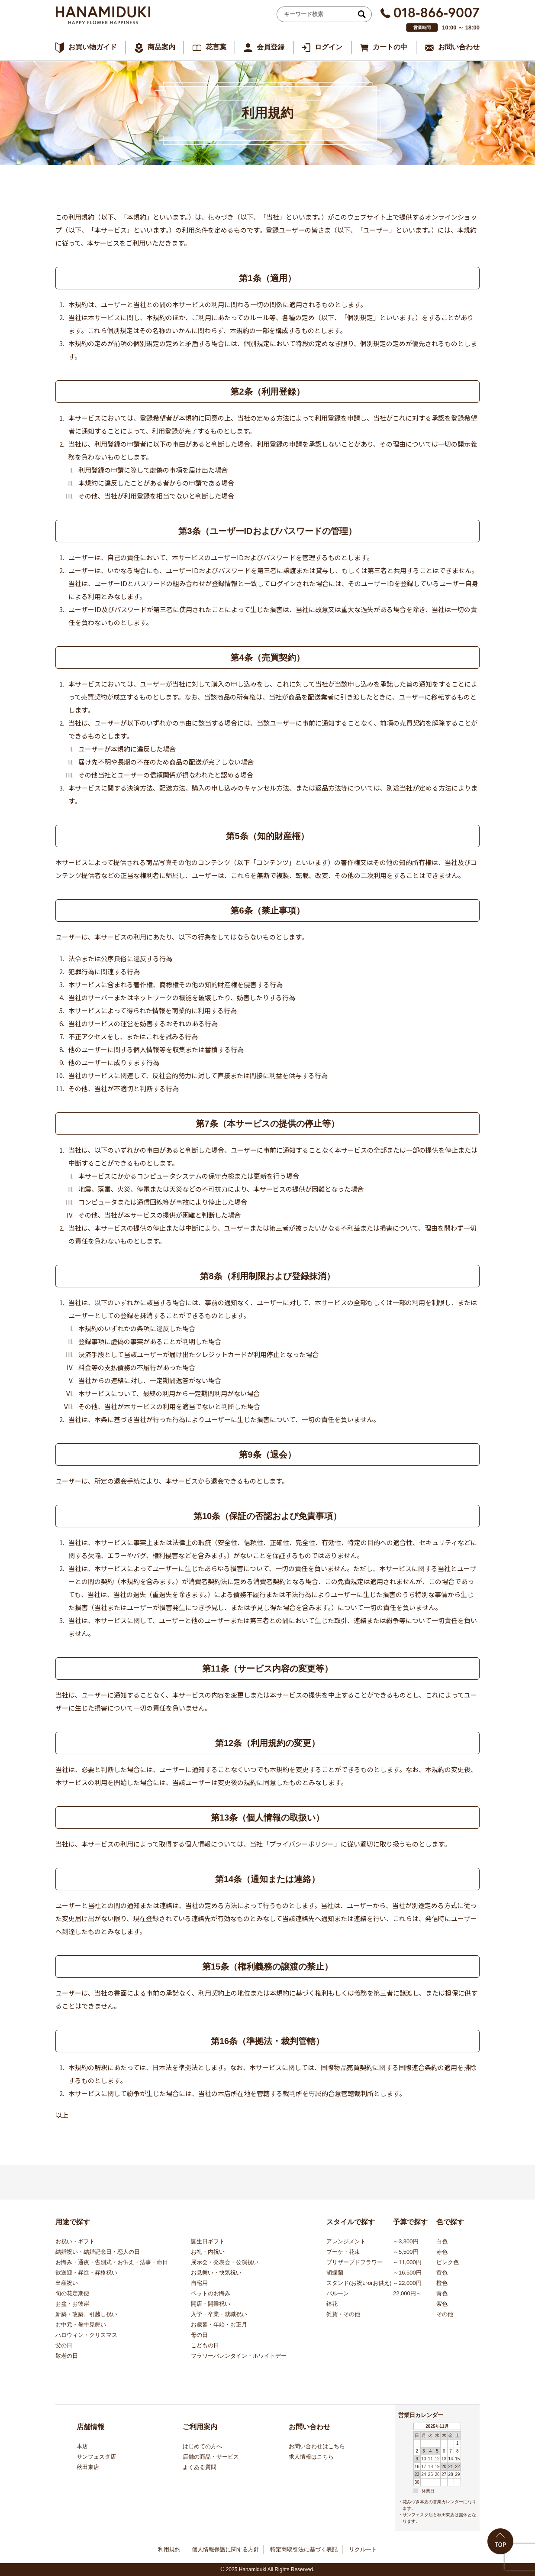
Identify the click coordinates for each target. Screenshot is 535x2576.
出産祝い (66, 2283)
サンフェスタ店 (96, 2456)
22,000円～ (407, 2293)
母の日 (199, 2335)
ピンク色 (447, 2262)
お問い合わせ (459, 47)
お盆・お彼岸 (72, 2304)
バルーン (337, 2293)
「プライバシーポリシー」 (302, 1843)
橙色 (442, 2283)
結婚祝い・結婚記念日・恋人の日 (97, 2252)
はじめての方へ (202, 2446)
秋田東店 (88, 2467)
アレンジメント (346, 2241)
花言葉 (216, 47)
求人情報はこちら (311, 2456)
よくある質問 (199, 2467)
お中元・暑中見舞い (80, 2324)
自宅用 (199, 2283)
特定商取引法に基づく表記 (304, 2549)
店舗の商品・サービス (211, 2456)
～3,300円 (406, 2241)
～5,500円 (406, 2252)
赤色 (442, 2252)
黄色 (442, 2272)
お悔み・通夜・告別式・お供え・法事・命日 (111, 2262)
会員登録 (270, 47)
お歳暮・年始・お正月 (219, 2324)
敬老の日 (66, 2355)
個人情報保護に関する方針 (225, 2549)
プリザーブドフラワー (354, 2262)
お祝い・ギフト (75, 2241)
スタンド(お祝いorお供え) (358, 2283)
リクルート (363, 2549)
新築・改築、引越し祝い (86, 2314)
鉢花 (332, 2304)
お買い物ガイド (92, 47)
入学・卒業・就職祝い (219, 2314)
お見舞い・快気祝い (216, 2272)
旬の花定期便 (72, 2293)
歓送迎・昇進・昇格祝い (86, 2272)
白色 (442, 2241)
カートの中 (390, 47)
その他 (444, 2314)
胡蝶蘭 (334, 2272)
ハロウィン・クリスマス (86, 2335)
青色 (442, 2293)
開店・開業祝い (210, 2304)
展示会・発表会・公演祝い (224, 2262)
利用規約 (169, 2549)
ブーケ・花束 (343, 2252)
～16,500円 (407, 2272)
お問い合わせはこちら (317, 2446)
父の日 (63, 2345)
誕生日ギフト (208, 2241)
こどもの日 (205, 2345)
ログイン (328, 47)
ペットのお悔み (210, 2293)
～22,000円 (407, 2283)
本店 (82, 2446)
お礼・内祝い (208, 2252)
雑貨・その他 (343, 2314)
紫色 (442, 2304)
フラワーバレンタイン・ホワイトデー (239, 2355)
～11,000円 (407, 2262)
